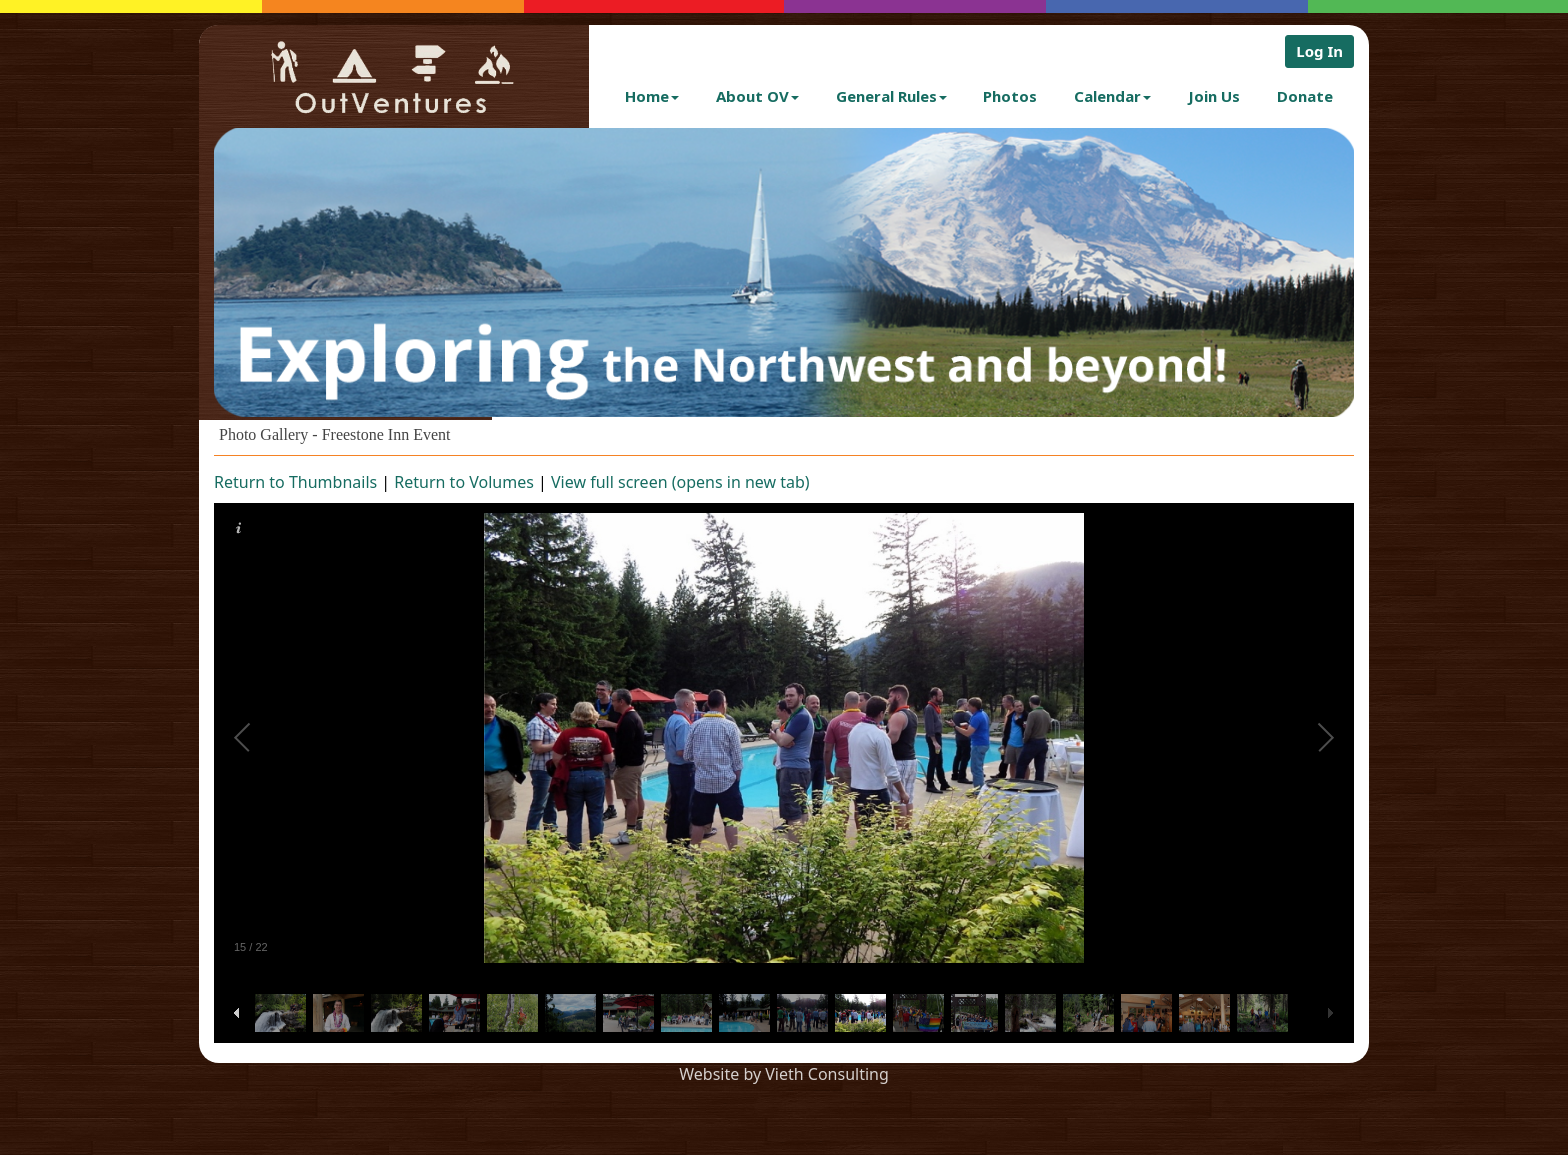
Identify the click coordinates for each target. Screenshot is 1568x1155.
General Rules (891, 96)
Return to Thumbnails (295, 482)
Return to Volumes (464, 482)
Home (652, 96)
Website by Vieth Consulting (784, 1074)
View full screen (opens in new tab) (680, 482)
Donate (1305, 96)
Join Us (1214, 96)
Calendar (1112, 96)
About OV (757, 96)
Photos (1010, 96)
